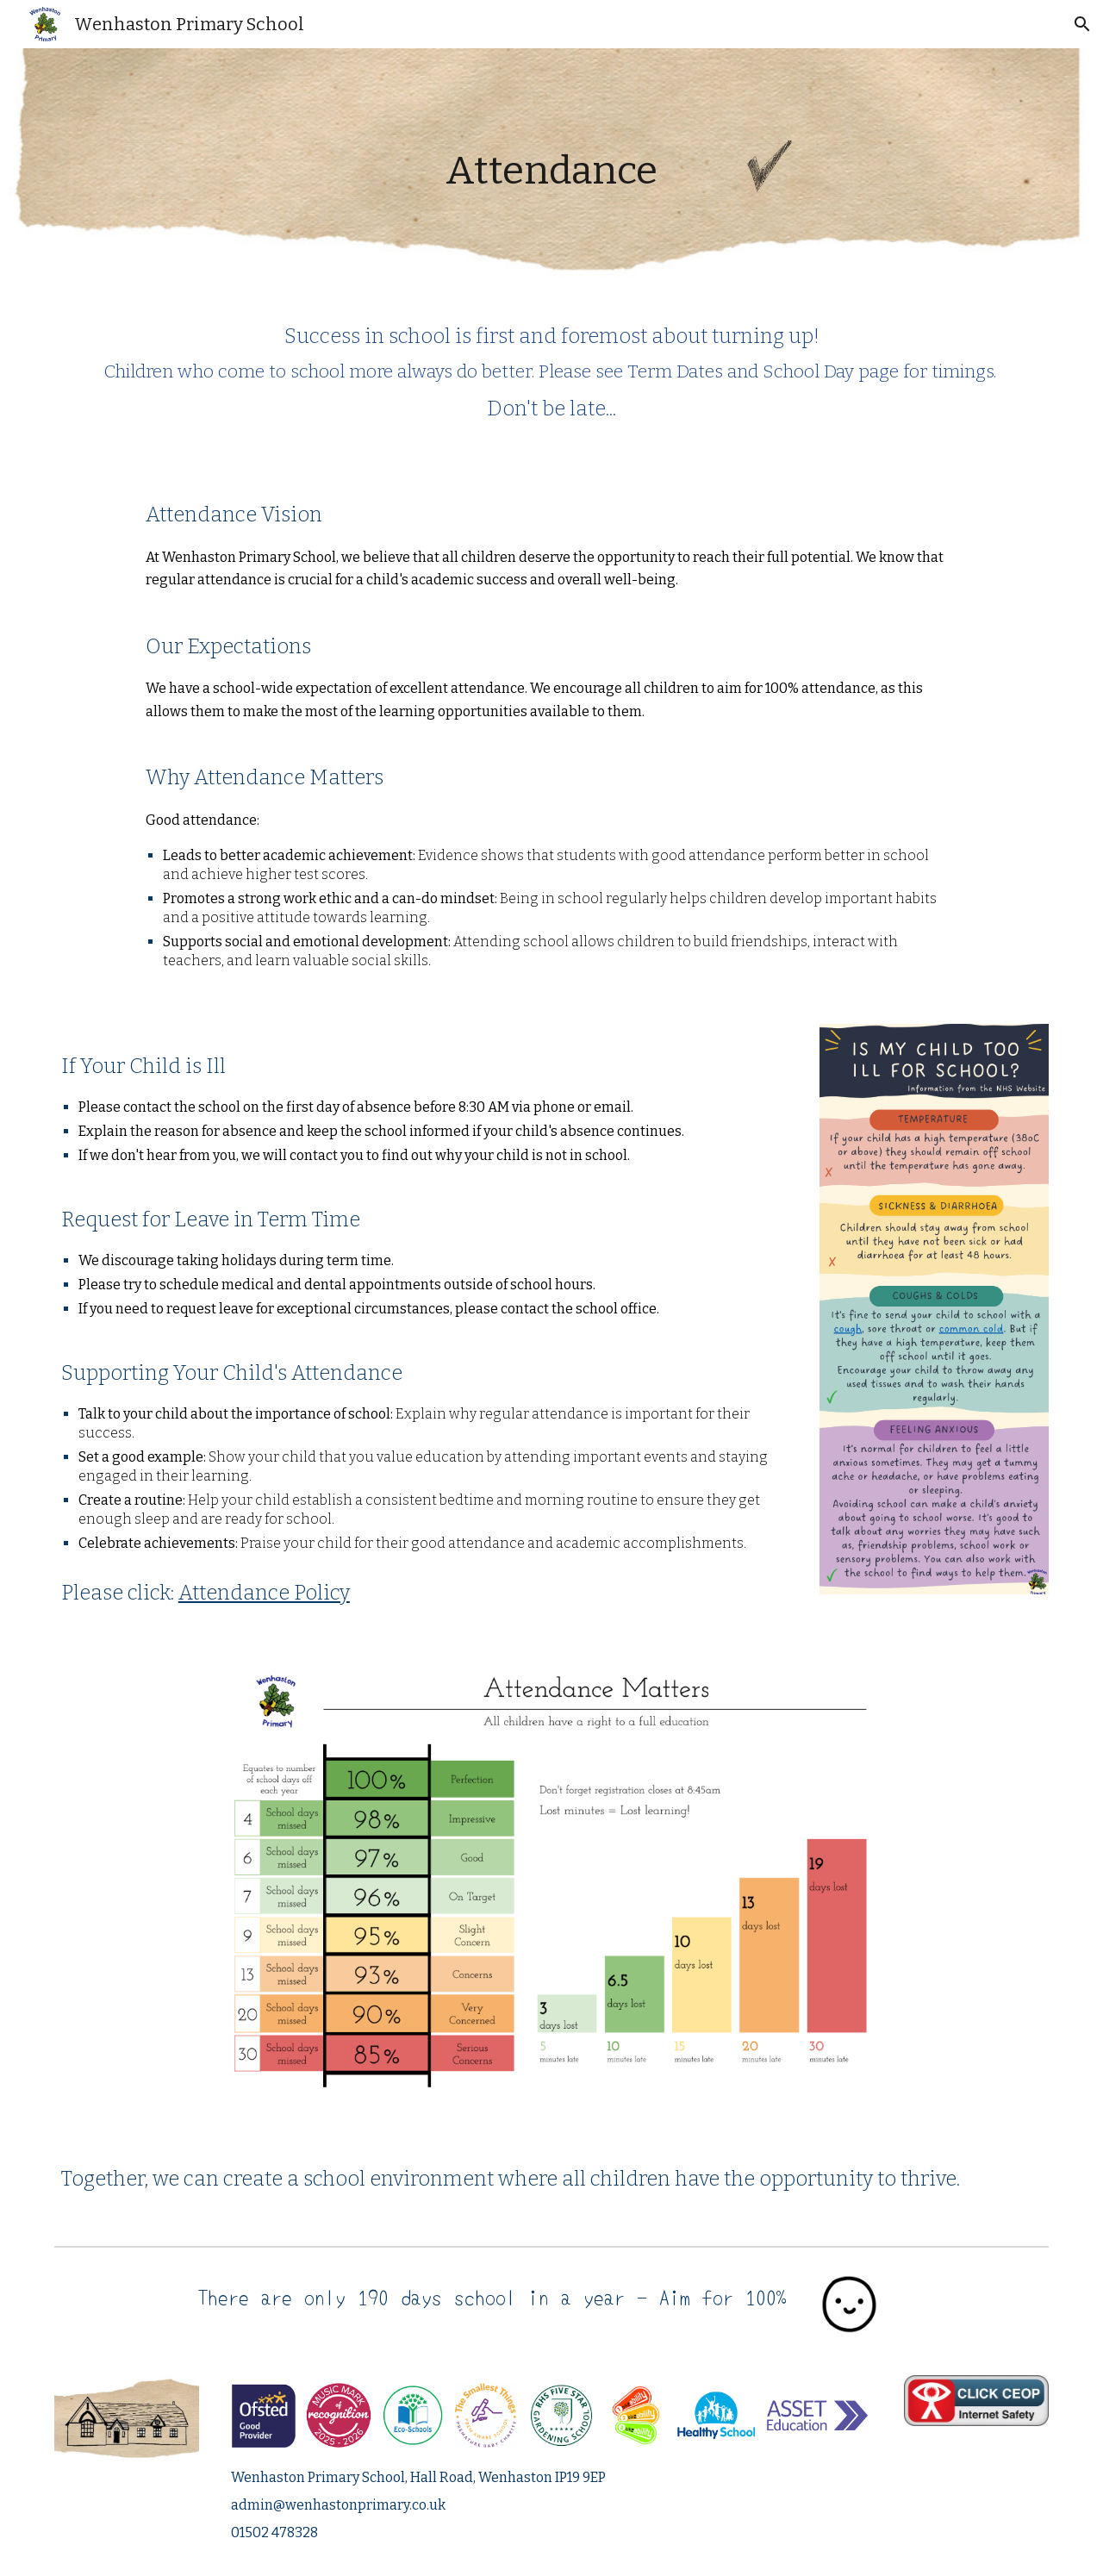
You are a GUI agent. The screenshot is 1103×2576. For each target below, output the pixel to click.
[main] (552, 171)
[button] (1082, 24)
